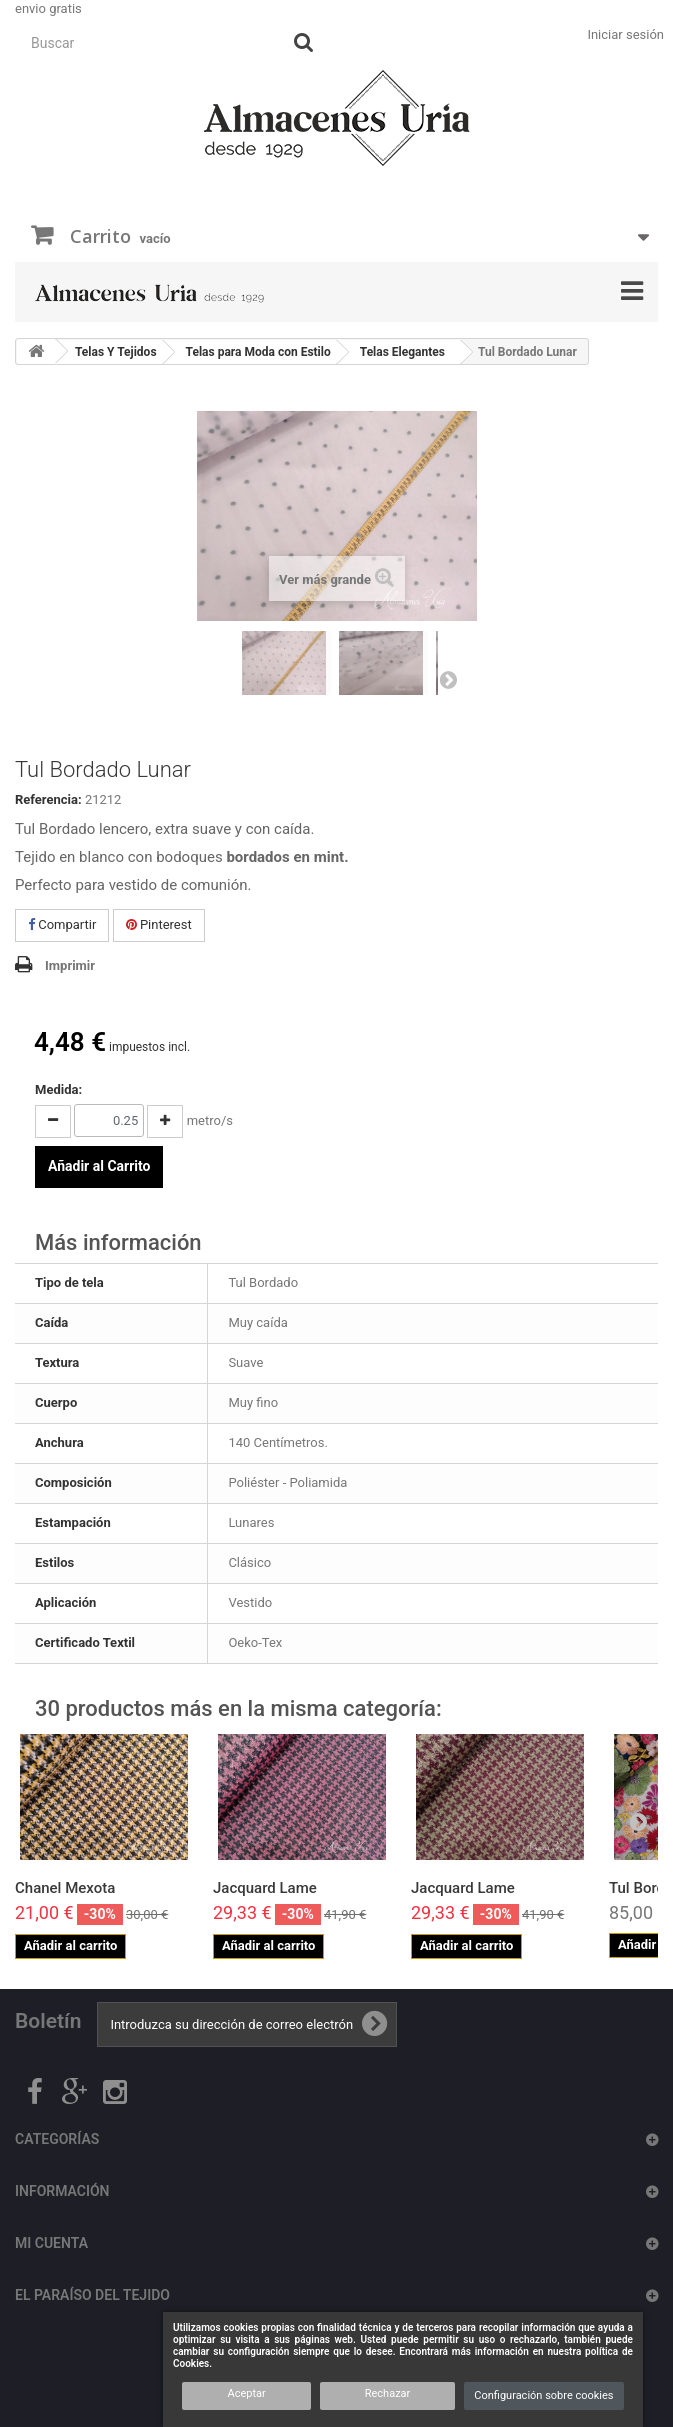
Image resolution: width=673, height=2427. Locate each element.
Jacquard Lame (265, 1888)
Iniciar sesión (625, 34)
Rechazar (388, 2393)
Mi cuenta (51, 2243)
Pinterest (159, 924)
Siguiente (448, 679)
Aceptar (246, 2393)
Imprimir (70, 965)
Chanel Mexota (65, 1888)
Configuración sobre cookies (543, 2395)
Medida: (58, 1089)
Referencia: (48, 799)
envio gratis (48, 8)
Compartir (62, 924)
